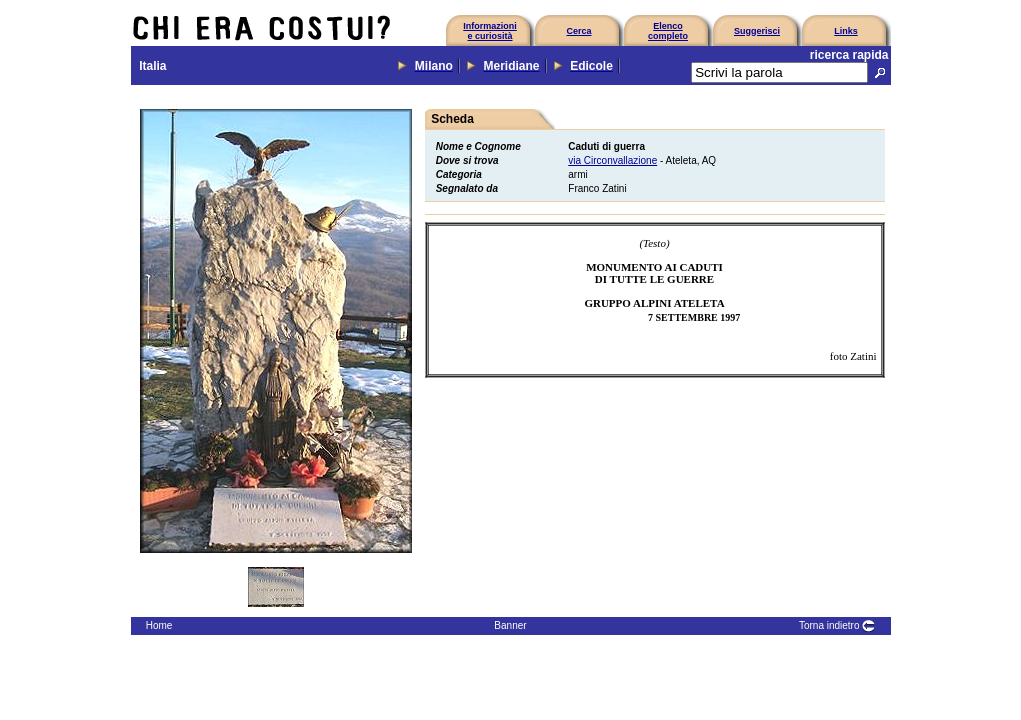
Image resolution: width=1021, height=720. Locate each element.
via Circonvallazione (612, 160)
